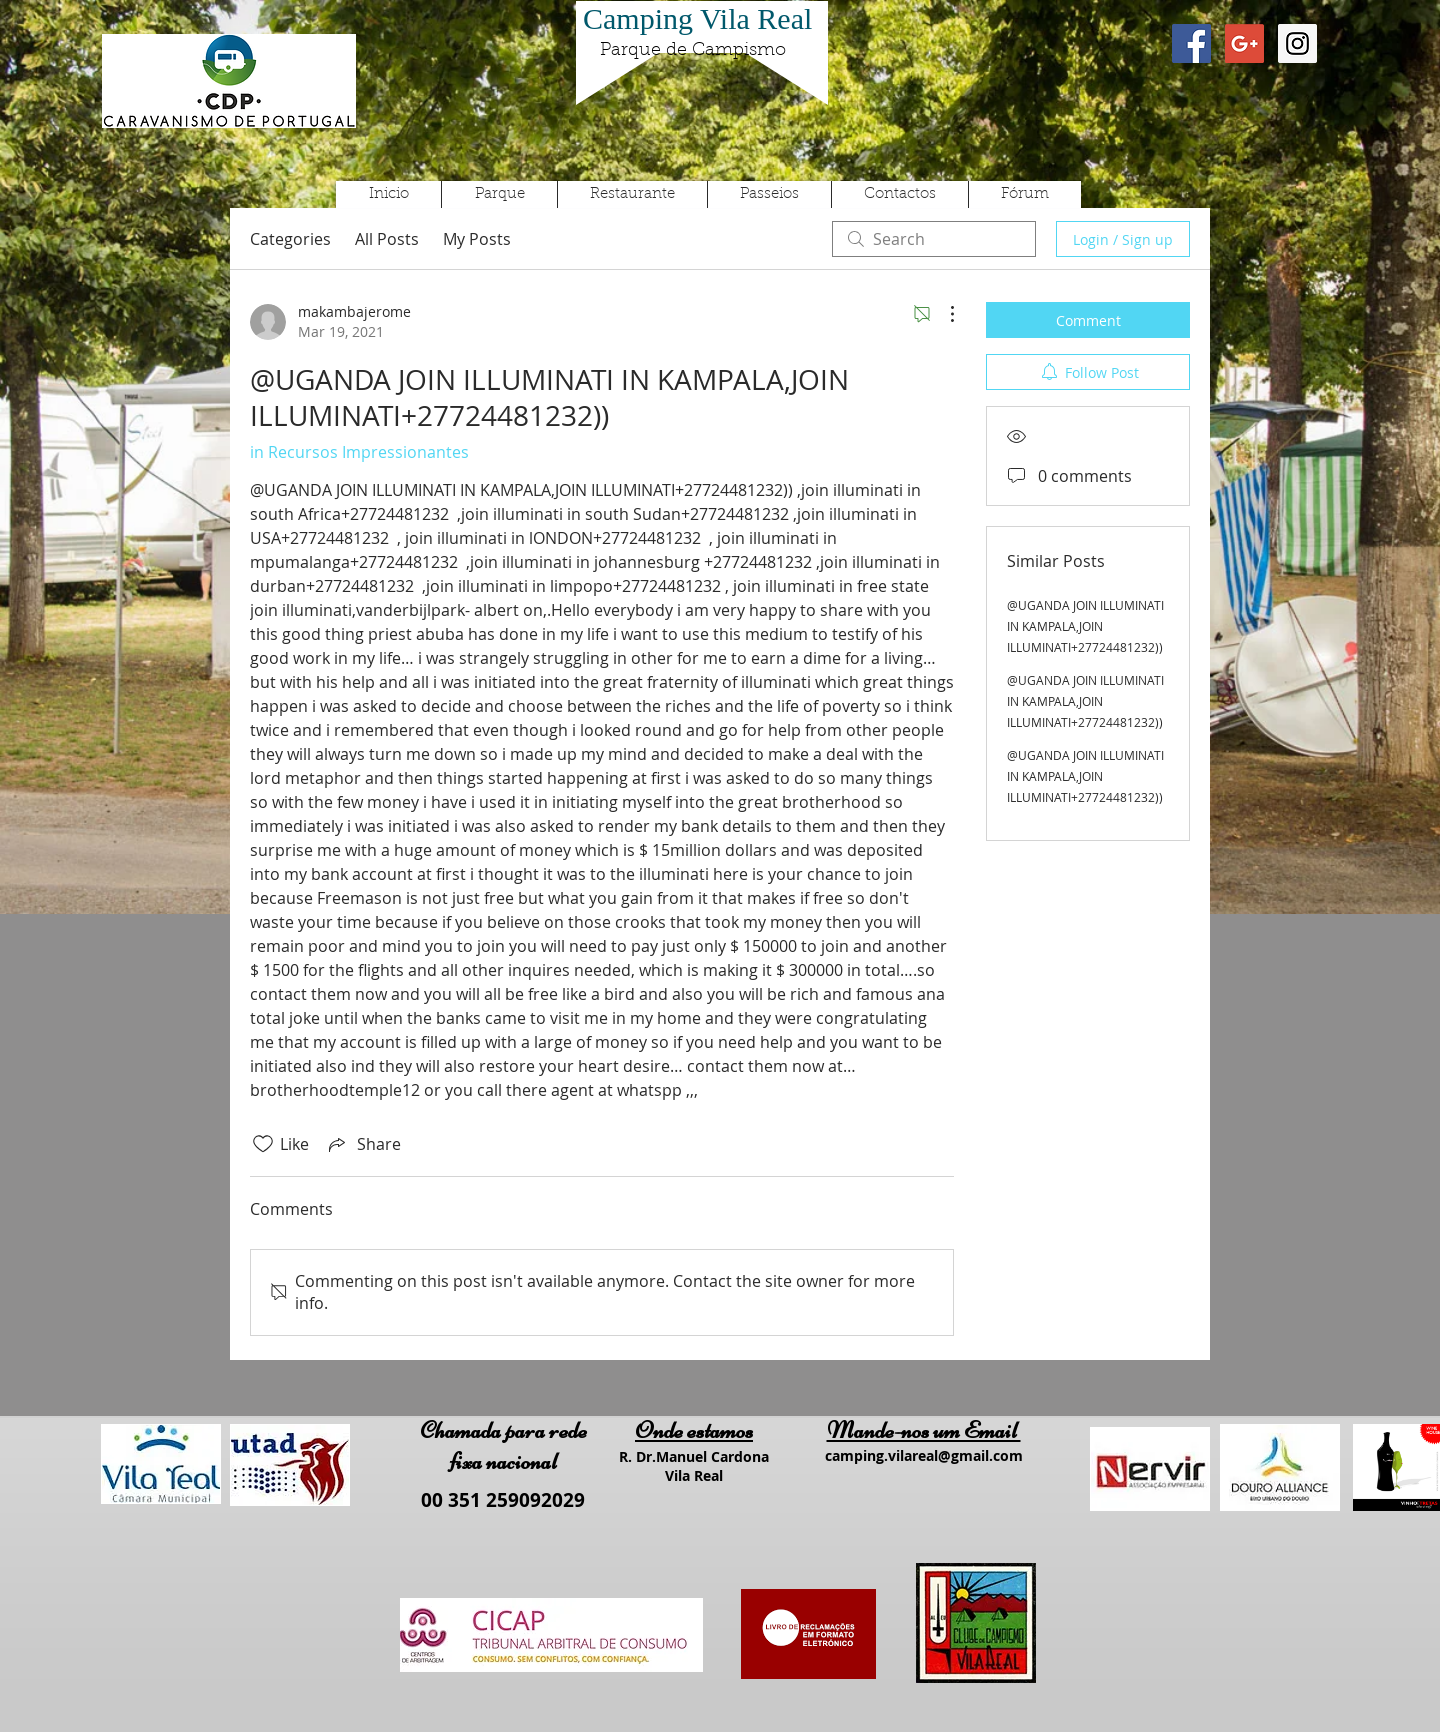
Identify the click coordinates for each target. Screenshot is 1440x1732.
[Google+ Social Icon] (1244, 43)
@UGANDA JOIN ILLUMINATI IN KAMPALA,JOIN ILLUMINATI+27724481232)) (1085, 626)
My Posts (477, 239)
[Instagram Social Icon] (1297, 43)
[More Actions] (942, 314)
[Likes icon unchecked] (263, 1144)
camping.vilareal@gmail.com (924, 1455)
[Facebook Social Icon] (1191, 43)
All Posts (387, 239)
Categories (290, 239)
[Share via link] (363, 1144)
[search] (934, 239)
